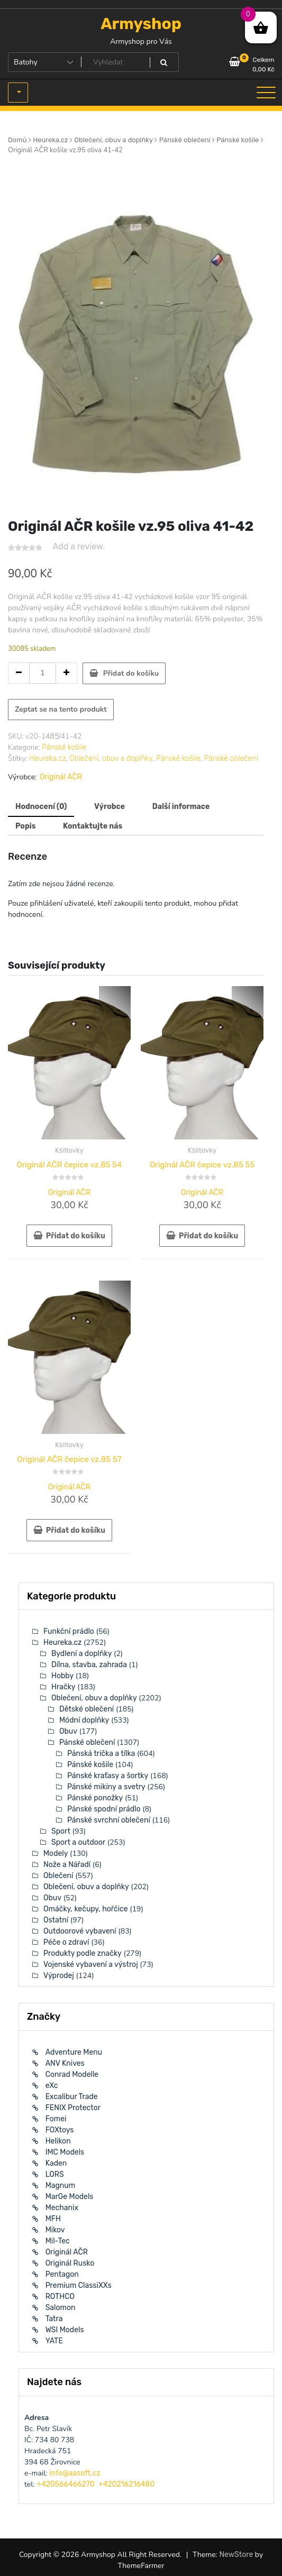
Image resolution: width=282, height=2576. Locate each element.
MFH (53, 2218)
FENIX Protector (73, 2107)
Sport (60, 1831)
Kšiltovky (69, 1150)
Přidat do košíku (131, 673)
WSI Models (65, 2329)
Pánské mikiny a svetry (106, 1786)
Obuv (68, 1731)
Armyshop (141, 23)
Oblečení (58, 1875)
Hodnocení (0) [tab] (41, 806)
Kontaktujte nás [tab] (92, 826)
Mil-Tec (58, 2241)
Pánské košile (237, 140)
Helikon (58, 2141)
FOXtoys (60, 2130)
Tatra (54, 2318)
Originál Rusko (70, 2263)
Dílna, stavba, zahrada (89, 1664)
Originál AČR (61, 776)
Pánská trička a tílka (101, 1753)
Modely (55, 1853)
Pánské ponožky (95, 1797)
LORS (55, 2174)
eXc (52, 2085)
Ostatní (55, 1920)
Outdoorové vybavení (79, 1931)
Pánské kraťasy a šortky (107, 1775)
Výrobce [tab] (109, 806)
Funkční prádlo (68, 1631)
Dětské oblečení (86, 1709)
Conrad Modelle (72, 2074)
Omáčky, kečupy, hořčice (85, 1909)
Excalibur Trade (72, 2096)
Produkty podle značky (82, 1953)
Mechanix (62, 2207)
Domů (17, 140)
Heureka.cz (50, 140)
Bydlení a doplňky (81, 1653)
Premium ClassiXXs (79, 2285)
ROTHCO (60, 2296)
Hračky (63, 1686)
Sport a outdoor (78, 1842)
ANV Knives (65, 2063)
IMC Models (65, 2152)
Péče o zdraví (66, 1942)
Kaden (56, 2163)
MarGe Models (70, 2196)
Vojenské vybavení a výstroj (90, 1964)
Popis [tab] (25, 826)
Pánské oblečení (185, 140)
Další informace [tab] (181, 806)
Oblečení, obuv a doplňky (113, 140)
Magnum (61, 2185)
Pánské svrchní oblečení (108, 1820)
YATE (54, 2340)
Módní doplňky (84, 1720)
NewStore (236, 2554)
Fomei (56, 2118)
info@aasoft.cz (74, 2473)
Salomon (61, 2307)
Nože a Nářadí (66, 1864)
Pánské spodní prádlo (104, 1809)
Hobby (62, 1675)
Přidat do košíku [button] (75, 1235)
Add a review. (79, 546)
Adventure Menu (74, 2052)
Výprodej (58, 1975)
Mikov (55, 2229)
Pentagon (62, 2274)
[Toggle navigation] (266, 92)
